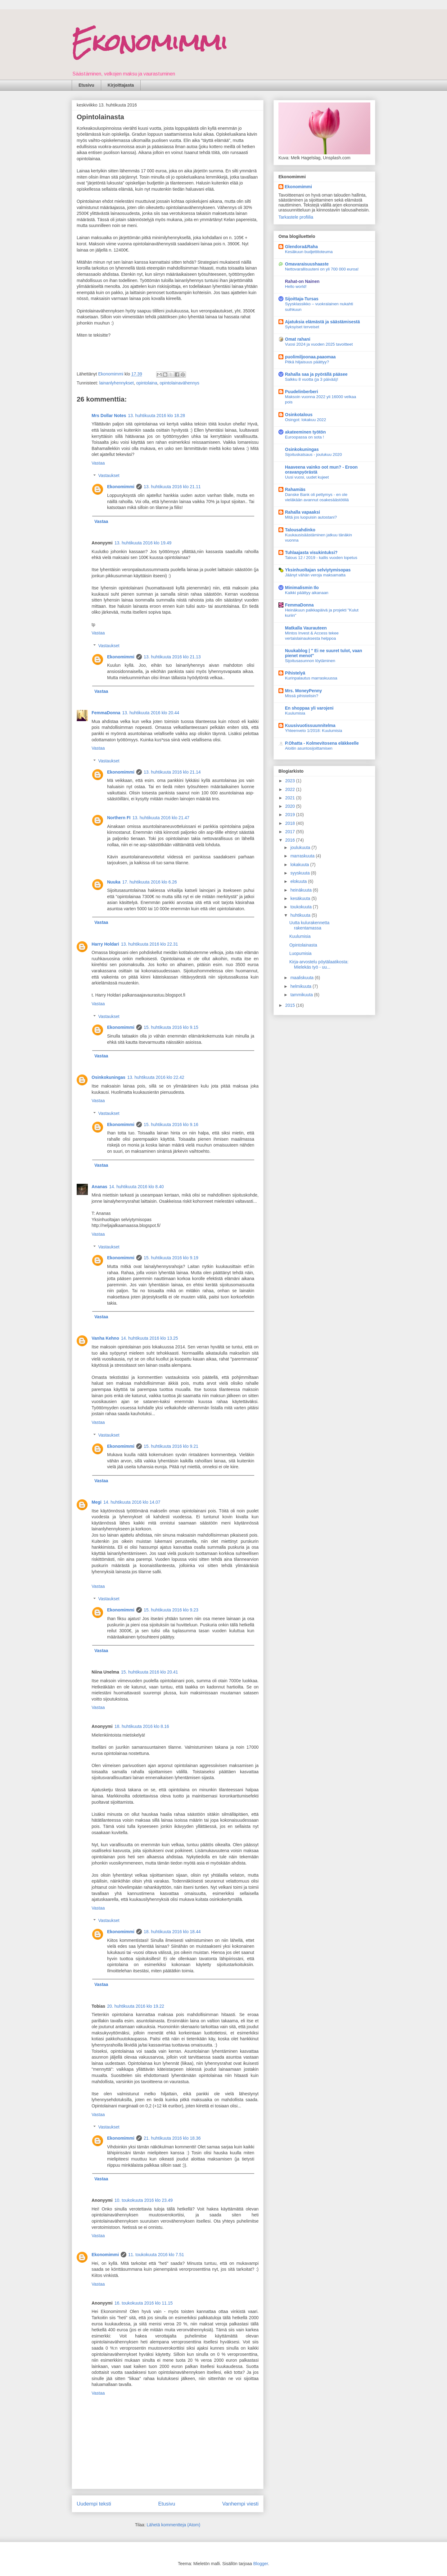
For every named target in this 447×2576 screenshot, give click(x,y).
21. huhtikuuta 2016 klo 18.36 (172, 2138)
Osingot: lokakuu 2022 (305, 419)
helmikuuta (301, 986)
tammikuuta (302, 994)
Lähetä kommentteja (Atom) (173, 2524)
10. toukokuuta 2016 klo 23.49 (144, 2200)
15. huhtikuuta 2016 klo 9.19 (171, 1257)
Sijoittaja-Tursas (301, 298)
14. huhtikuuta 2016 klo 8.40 (136, 1186)
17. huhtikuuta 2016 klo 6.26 (149, 881)
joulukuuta (300, 847)
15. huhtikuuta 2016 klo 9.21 (171, 1446)
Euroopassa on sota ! (304, 437)
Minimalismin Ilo (302, 587)
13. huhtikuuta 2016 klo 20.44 (150, 712)
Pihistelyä (295, 672)
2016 (290, 840)
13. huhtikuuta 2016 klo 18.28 (156, 415)
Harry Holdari (105, 944)
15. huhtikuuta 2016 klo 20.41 (149, 1672)
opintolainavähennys (179, 382)
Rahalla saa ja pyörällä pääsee (316, 374)
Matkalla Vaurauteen (306, 627)
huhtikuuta (301, 915)
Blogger (260, 2563)
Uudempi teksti (94, 2504)
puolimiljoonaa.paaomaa (310, 356)
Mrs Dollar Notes (109, 415)
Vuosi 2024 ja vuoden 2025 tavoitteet (319, 344)
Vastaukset (108, 475)
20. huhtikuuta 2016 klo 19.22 (135, 2006)
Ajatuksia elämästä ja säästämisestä (322, 321)
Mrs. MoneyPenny (303, 690)
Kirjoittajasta (121, 85)
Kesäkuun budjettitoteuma (309, 251)
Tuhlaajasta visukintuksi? (311, 552)
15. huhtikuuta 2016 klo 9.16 (171, 1124)
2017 (290, 831)
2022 (290, 789)
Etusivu (86, 85)
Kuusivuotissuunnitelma (310, 725)
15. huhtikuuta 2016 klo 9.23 (171, 1609)
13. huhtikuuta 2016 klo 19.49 (143, 542)
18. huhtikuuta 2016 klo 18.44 (172, 1931)
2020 (290, 806)
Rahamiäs (295, 489)
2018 (290, 823)
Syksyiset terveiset (302, 327)
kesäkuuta (300, 898)
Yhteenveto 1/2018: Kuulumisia (313, 730)
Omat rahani (297, 339)
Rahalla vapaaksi (302, 512)
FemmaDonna (106, 712)
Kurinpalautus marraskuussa (311, 678)
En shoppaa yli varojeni (309, 708)
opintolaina (146, 382)
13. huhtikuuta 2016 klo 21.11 (172, 486)
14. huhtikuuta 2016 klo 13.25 (149, 1338)
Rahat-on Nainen (302, 281)
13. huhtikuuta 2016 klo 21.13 (172, 656)
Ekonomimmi (150, 42)
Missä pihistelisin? (301, 695)
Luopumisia (300, 953)
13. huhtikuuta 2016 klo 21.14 (172, 772)
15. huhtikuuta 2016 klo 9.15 (171, 1027)
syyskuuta (300, 872)
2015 (290, 1005)
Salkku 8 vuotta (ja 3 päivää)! (311, 379)
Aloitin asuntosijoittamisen (308, 748)
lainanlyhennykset (116, 382)
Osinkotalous (299, 414)
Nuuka (113, 881)
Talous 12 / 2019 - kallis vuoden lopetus (321, 557)
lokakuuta (300, 864)
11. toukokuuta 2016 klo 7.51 (156, 2254)
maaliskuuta (302, 977)
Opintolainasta (303, 945)
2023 (290, 780)
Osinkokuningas (108, 1077)
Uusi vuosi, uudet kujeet (307, 477)
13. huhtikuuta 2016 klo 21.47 (160, 817)
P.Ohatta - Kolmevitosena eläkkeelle (322, 743)
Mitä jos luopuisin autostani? (311, 517)
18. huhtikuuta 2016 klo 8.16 (142, 1726)
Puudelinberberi (301, 391)
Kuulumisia (295, 713)
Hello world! (295, 286)
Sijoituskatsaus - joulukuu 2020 (313, 454)
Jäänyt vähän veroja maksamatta (315, 575)
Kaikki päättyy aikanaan (306, 592)
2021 (290, 797)
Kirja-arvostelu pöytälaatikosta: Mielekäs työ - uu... (319, 964)
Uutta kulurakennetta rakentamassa (309, 925)
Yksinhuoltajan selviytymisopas (318, 569)
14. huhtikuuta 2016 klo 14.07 (131, 1502)
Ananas (99, 1186)
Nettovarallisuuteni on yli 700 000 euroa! (322, 269)
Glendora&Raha (301, 246)
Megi (97, 1502)
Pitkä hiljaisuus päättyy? (307, 362)
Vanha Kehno (105, 1338)
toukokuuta (301, 906)
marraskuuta (303, 855)
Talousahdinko (300, 529)
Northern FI (118, 817)
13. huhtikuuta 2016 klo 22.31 (149, 944)
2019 (290, 814)
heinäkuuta (301, 890)
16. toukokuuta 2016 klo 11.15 (144, 2303)
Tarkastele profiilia (295, 217)
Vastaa (98, 463)
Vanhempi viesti (240, 2504)
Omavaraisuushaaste (307, 263)
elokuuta (299, 881)
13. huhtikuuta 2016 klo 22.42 (155, 1077)
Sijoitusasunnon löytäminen (310, 660)
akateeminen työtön (305, 431)
